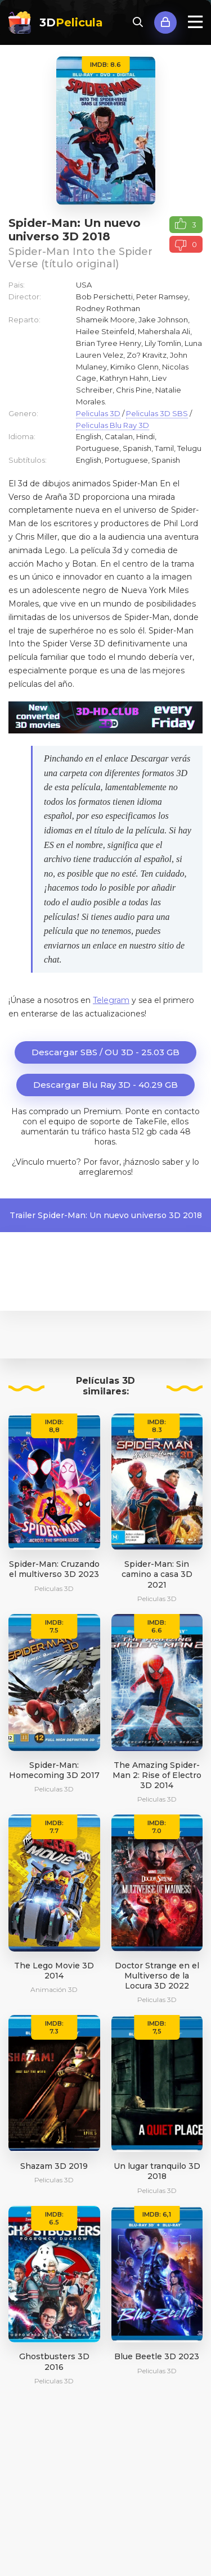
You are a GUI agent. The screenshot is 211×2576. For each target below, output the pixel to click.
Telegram (111, 1000)
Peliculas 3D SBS (157, 413)
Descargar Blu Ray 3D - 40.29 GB (105, 1084)
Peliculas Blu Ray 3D (112, 425)
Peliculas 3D (98, 413)
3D (71, 22)
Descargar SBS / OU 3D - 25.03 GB (105, 1052)
